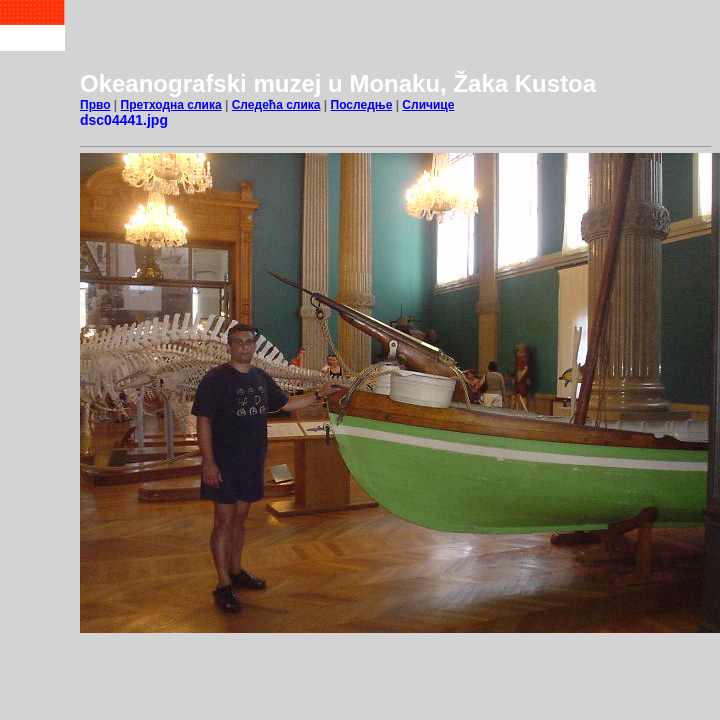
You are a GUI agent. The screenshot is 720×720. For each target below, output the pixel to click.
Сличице (428, 105)
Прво (95, 105)
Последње (362, 105)
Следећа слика (276, 105)
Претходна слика (171, 105)
